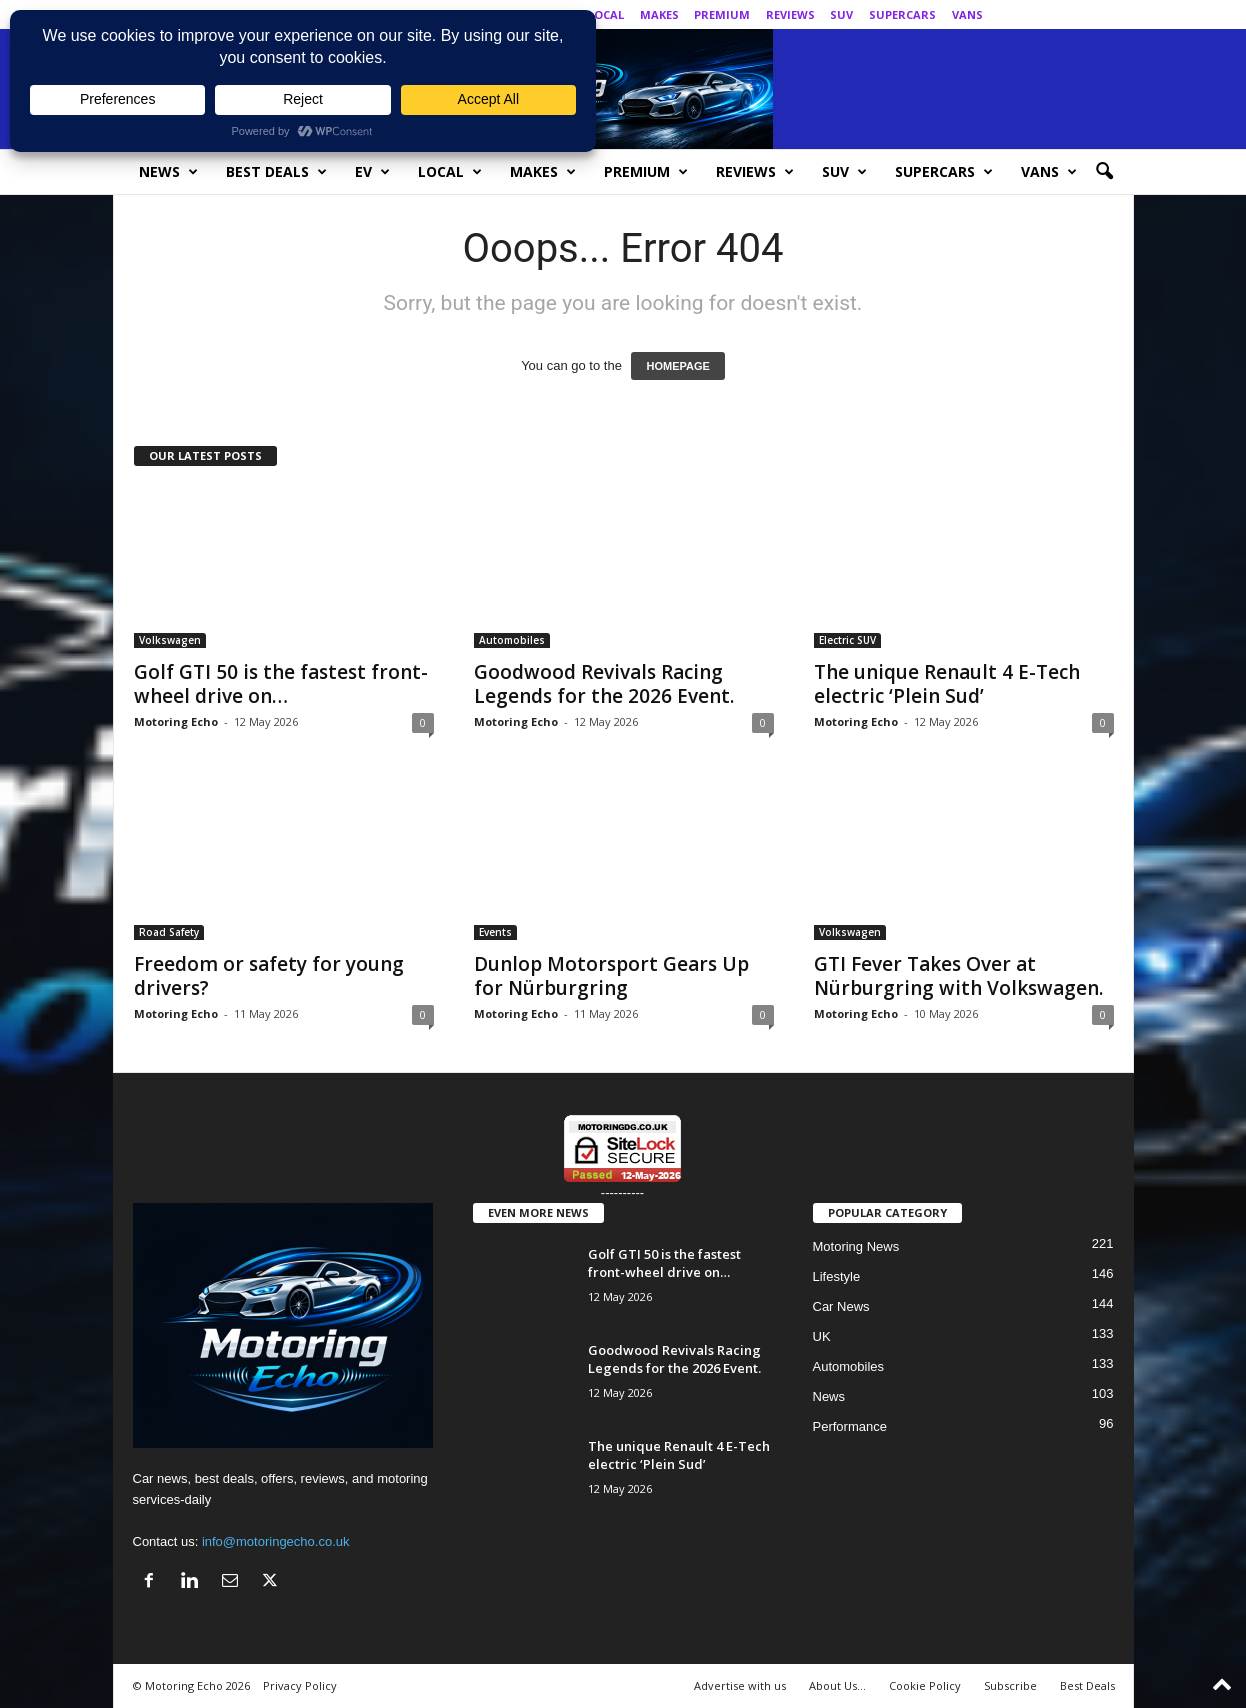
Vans (967, 14)
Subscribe (1010, 1685)
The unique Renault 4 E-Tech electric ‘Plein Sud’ (947, 684)
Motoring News (856, 1246)
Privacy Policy (300, 1685)
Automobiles (512, 640)
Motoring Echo (176, 721)
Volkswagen (170, 640)
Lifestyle (837, 1276)
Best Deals (276, 172)
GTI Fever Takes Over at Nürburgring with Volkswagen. (958, 976)
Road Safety (169, 932)
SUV (841, 14)
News (168, 172)
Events (495, 932)
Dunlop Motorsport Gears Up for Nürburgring (611, 976)
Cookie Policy (925, 1685)
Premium (722, 14)
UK (822, 1336)
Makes (659, 14)
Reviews (790, 14)
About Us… (837, 1685)
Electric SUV (847, 640)
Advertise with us (740, 1685)
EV (372, 172)
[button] (1104, 172)
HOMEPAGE (677, 366)
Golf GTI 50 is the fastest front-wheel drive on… (281, 684)
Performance (850, 1426)
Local (606, 14)
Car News (841, 1306)
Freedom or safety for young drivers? (269, 976)
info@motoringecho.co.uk (276, 1541)
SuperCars (902, 14)
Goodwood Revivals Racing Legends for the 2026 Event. (604, 684)
